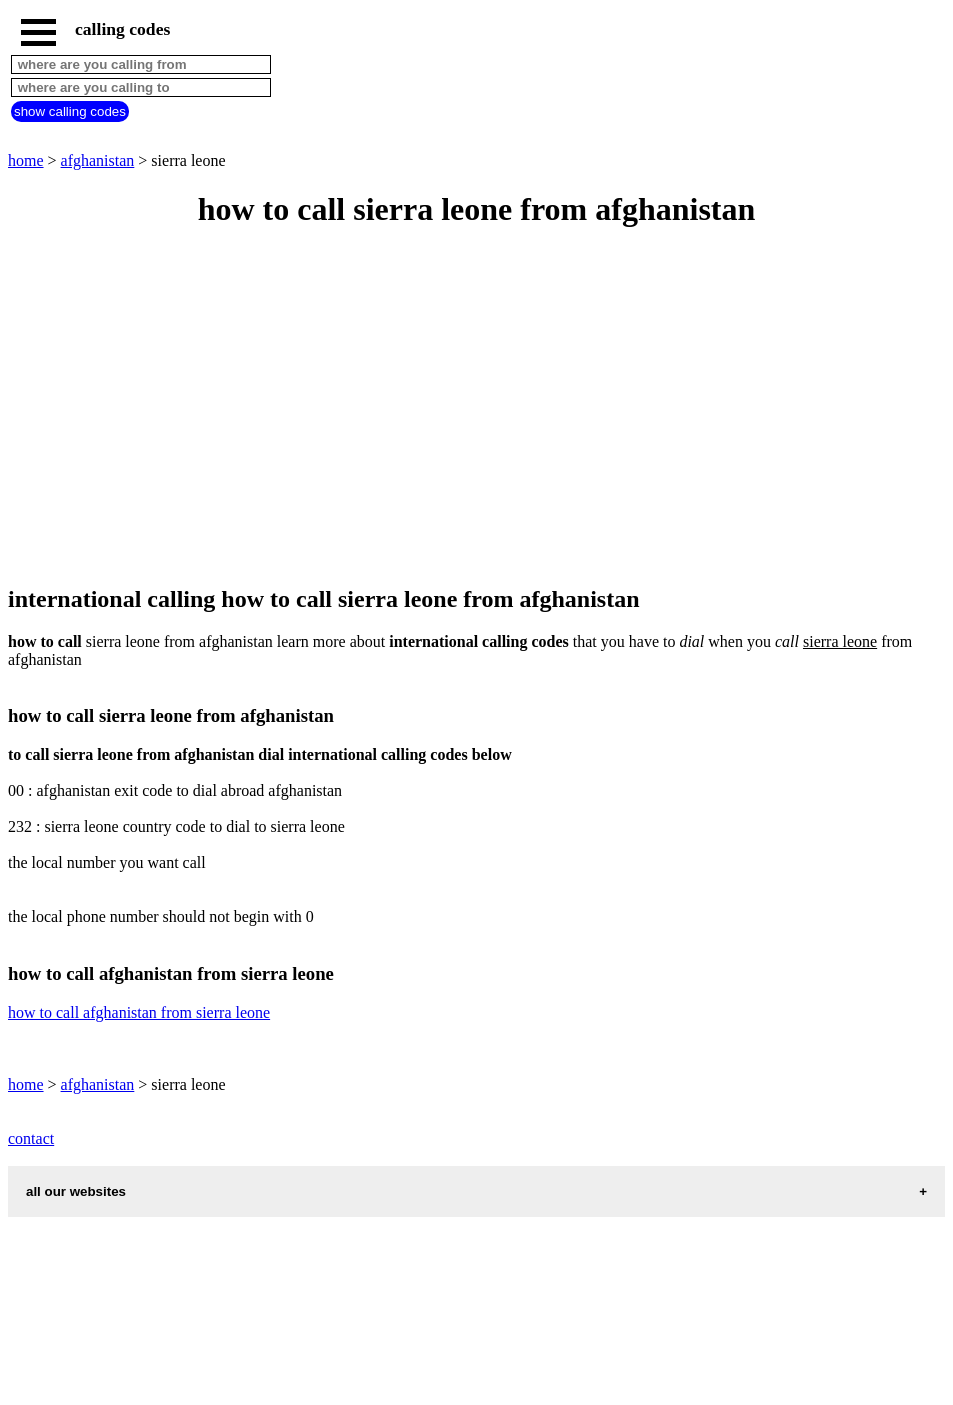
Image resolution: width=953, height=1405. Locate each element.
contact (31, 1138)
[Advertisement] (476, 408)
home (26, 160)
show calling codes (70, 111)
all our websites (76, 1191)
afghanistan (98, 160)
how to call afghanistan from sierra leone (139, 1012)
